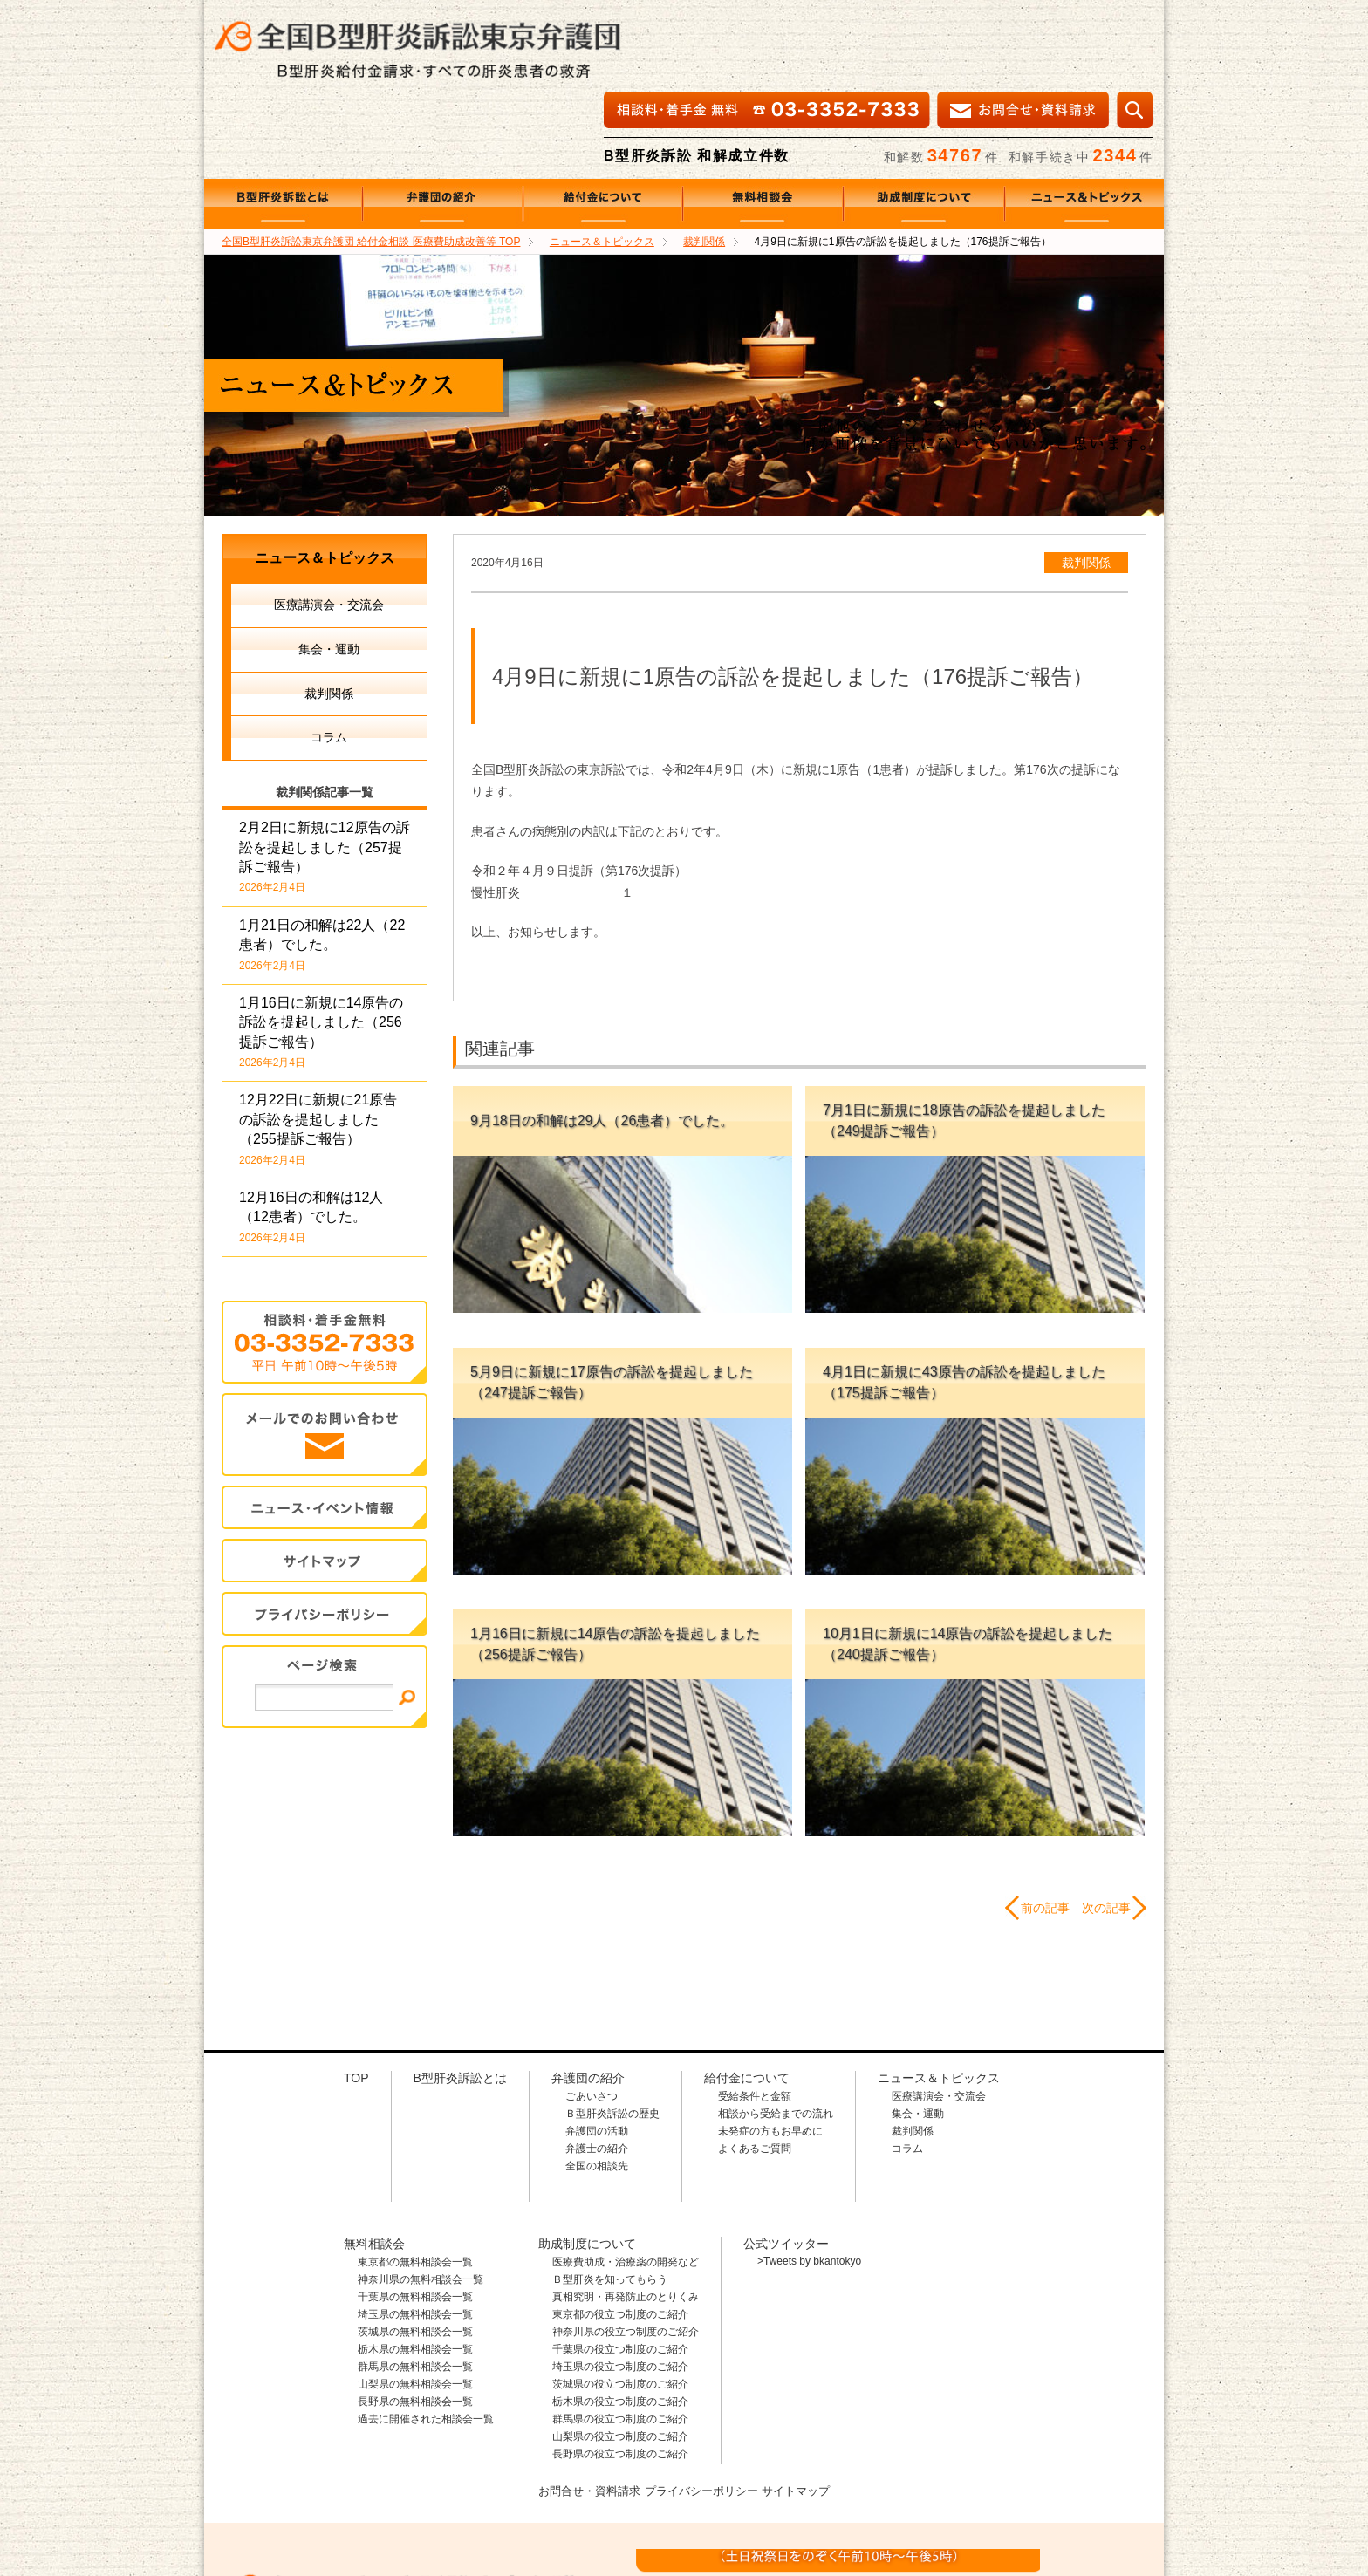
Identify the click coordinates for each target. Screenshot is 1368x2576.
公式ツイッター (786, 2161)
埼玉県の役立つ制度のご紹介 (620, 2284)
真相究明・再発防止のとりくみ (625, 2214)
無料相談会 (763, 121)
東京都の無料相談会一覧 (415, 2179)
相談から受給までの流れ (775, 2031)
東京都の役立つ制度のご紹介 (620, 2231)
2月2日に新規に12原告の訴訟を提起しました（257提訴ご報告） (324, 773)
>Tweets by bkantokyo (809, 2178)
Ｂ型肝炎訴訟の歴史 (612, 2031)
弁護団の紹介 (443, 121)
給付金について (603, 121)
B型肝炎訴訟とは (283, 121)
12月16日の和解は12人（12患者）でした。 (311, 1134)
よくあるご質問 (754, 2066)
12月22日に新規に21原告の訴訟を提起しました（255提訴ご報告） (318, 1046)
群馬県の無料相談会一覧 (415, 2284)
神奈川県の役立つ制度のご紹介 (625, 2249)
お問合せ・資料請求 (583, 2407)
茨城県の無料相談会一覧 (415, 2249)
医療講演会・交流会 (329, 522)
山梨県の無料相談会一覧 (415, 2301)
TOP (371, 159)
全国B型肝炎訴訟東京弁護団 (370, 2481)
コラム (329, 654)
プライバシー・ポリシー (325, 1531)
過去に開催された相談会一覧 (426, 2336)
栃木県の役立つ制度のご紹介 (620, 2319)
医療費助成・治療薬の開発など (625, 2179)
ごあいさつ (591, 2013)
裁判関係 (1086, 480)
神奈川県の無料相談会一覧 (420, 2196)
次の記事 (1106, 1825)
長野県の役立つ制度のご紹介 (620, 2371)
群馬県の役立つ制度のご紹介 (620, 2336)
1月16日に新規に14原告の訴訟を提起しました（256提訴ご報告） (321, 949)
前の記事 (1045, 1825)
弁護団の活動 (596, 2048)
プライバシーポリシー (702, 2407)
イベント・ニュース (325, 1425)
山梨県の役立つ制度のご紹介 (620, 2353)
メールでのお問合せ (325, 1352)
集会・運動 (328, 566)
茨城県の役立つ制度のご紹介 (620, 2301)
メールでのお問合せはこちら (1036, 2478)
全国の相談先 (596, 2083)
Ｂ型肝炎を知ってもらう (609, 2196)
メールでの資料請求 (1023, 27)
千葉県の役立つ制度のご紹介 (620, 2266)
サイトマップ (325, 1478)
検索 (1135, 27)
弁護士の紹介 (596, 2066)
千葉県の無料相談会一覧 (415, 2214)
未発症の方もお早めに (770, 2048)
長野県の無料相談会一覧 (415, 2319)
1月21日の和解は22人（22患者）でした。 (322, 862)
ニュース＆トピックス (1084, 121)
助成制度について (924, 121)
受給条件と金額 (754, 2013)
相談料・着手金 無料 (767, 27)
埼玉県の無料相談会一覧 (415, 2231)
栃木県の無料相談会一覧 (415, 2266)
